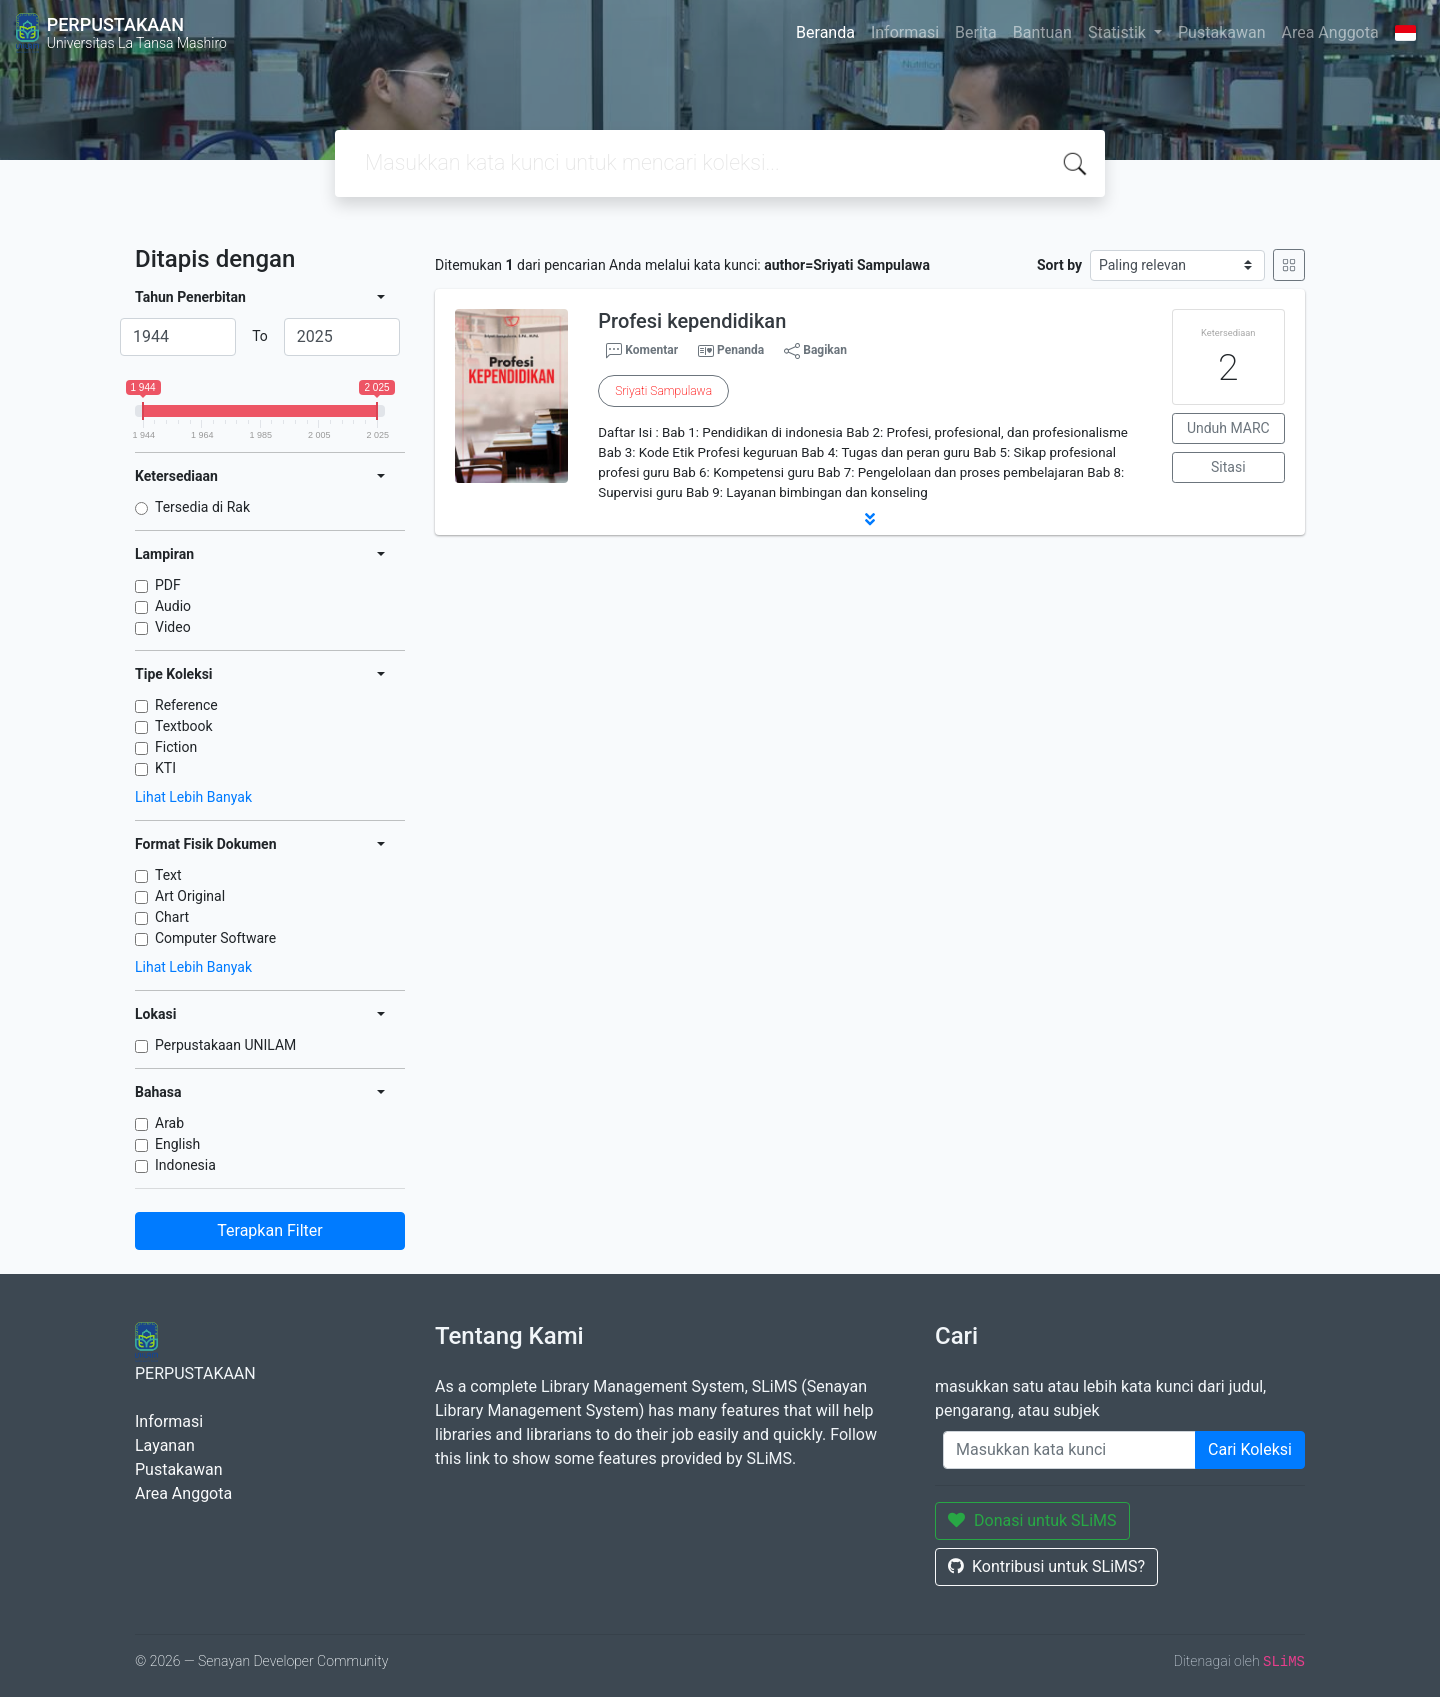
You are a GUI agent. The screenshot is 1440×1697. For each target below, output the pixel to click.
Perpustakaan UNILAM (225, 1045)
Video (173, 627)
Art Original (190, 896)
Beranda (825, 32)
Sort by (1059, 265)
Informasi (905, 32)
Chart (172, 917)
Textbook (184, 726)
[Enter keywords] (1069, 1450)
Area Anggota (1330, 32)
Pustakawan (1221, 32)
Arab (169, 1123)
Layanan (165, 1445)
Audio (173, 606)
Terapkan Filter (269, 1230)
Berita (976, 32)
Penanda (740, 350)
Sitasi (1228, 467)
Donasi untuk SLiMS (1032, 1520)
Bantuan (1042, 32)
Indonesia (185, 1165)
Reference (186, 705)
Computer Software (215, 938)
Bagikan (815, 351)
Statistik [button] (1119, 32)
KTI (165, 768)
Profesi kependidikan (692, 321)
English (177, 1144)
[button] (870, 519)
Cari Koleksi (1250, 1449)
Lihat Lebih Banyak (193, 797)
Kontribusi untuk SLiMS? (1046, 1566)
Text (168, 875)
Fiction (176, 747)
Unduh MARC (1228, 428)
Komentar (642, 351)
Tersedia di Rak (202, 507)
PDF (168, 585)
